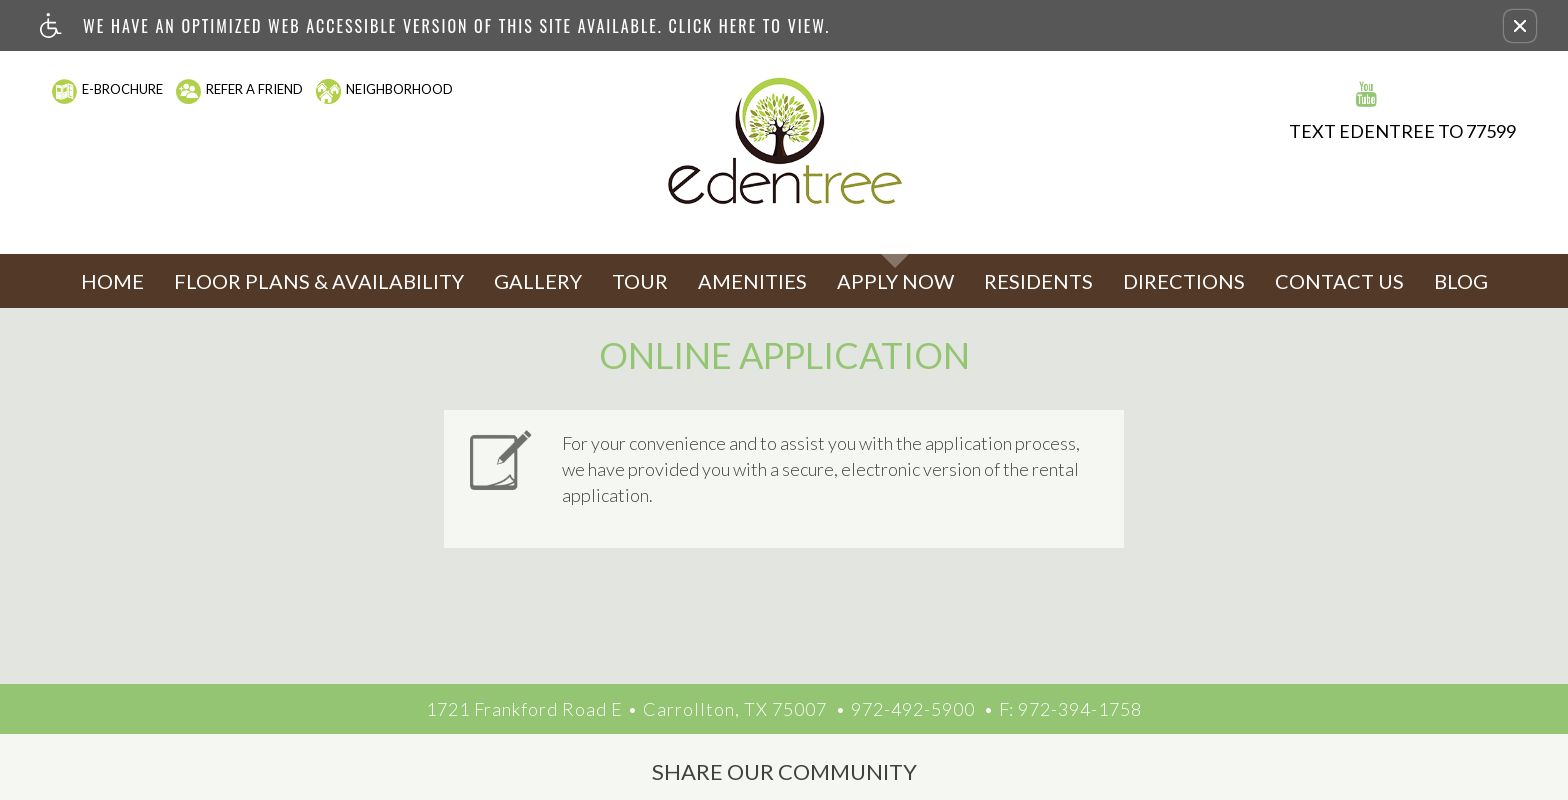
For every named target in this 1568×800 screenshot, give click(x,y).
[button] (1520, 26)
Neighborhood (399, 89)
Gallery (538, 281)
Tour (640, 281)
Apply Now (895, 281)
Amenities (752, 281)
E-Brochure (122, 89)
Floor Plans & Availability (319, 281)
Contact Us (1339, 281)
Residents (1038, 281)
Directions (1184, 281)
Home (112, 281)
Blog (1461, 281)
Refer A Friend (254, 89)
